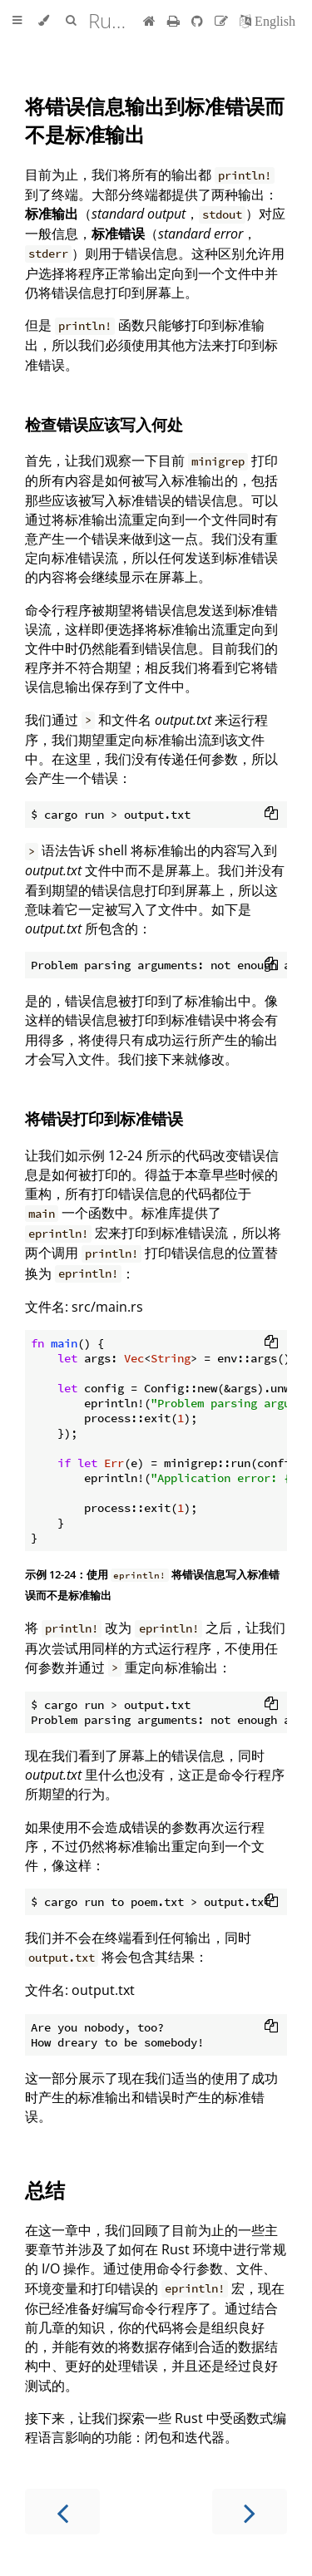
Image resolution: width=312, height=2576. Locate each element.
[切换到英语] (267, 21)
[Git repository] (198, 21)
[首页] (149, 21)
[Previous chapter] (62, 2511)
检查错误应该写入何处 (104, 424)
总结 (45, 2190)
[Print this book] (175, 21)
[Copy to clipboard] (271, 814)
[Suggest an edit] (222, 21)
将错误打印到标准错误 (104, 1118)
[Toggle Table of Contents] (17, 21)
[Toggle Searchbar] (70, 21)
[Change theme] (43, 21)
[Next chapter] (249, 2511)
